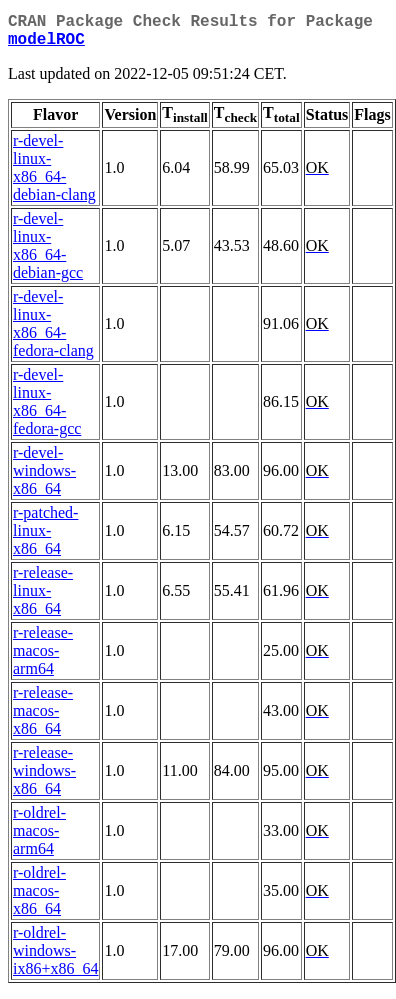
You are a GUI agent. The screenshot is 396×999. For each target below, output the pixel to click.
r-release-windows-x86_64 (44, 778)
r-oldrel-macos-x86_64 (39, 898)
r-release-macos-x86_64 (43, 718)
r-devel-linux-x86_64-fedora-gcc (47, 409)
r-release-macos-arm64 (43, 658)
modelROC (46, 46)
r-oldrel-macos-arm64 (39, 838)
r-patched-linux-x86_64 (45, 538)
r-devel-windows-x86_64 (44, 478)
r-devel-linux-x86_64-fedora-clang (53, 331)
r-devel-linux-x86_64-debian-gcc (48, 253)
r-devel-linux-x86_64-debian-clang (54, 175)
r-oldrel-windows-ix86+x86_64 (55, 958)
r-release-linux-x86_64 (43, 598)
